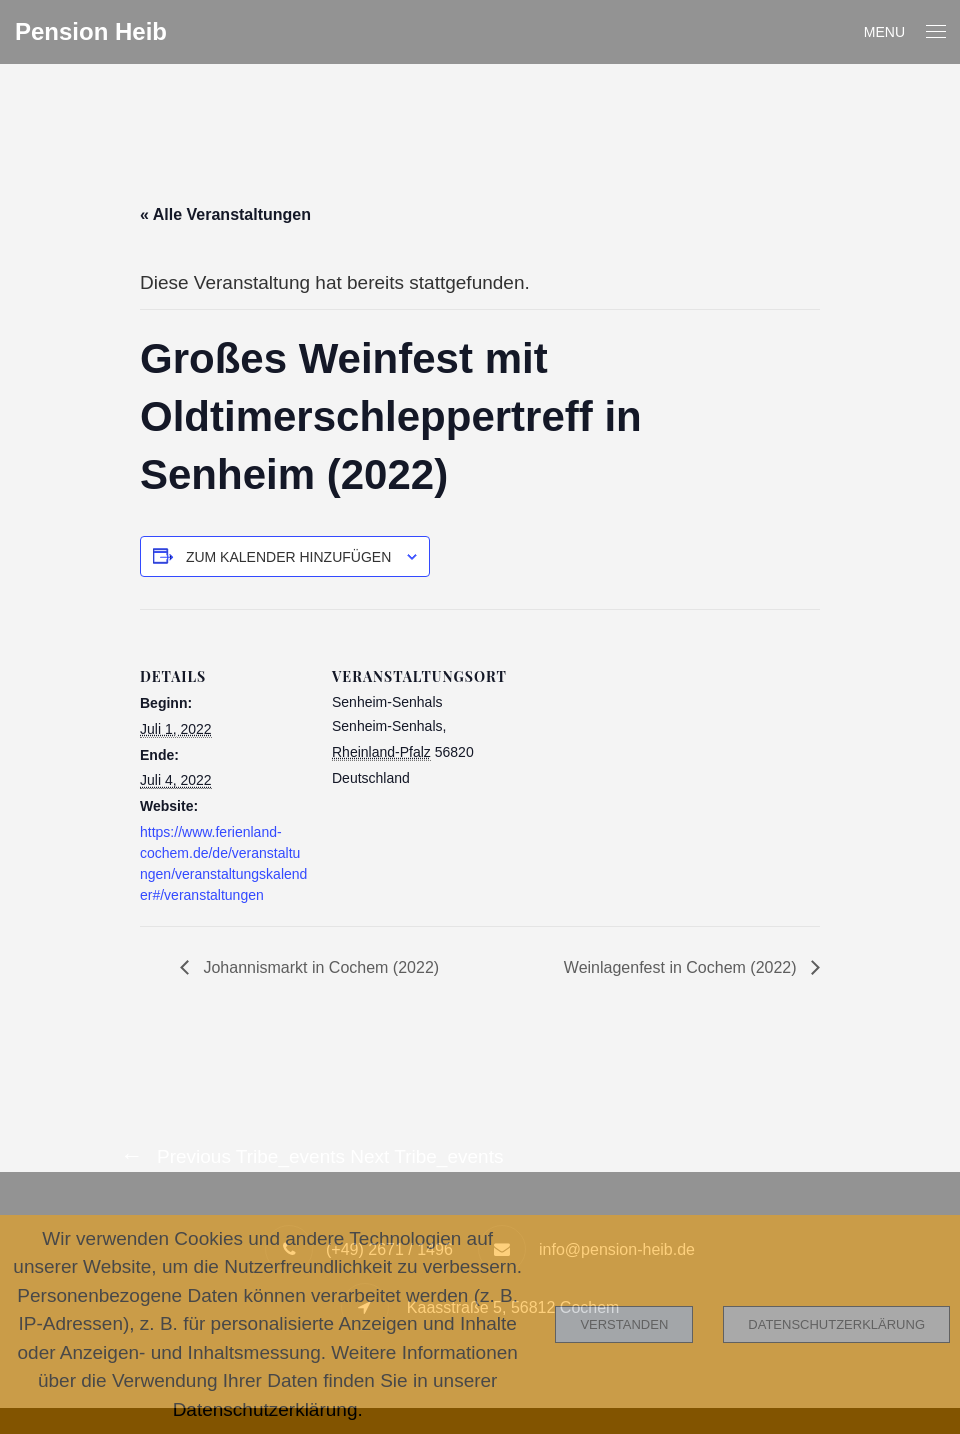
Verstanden (624, 1324)
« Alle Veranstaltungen (225, 214)
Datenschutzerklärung (836, 1324)
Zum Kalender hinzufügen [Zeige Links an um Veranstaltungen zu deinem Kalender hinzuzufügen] (288, 557)
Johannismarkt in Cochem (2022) (319, 967)
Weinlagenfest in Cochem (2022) (682, 967)
